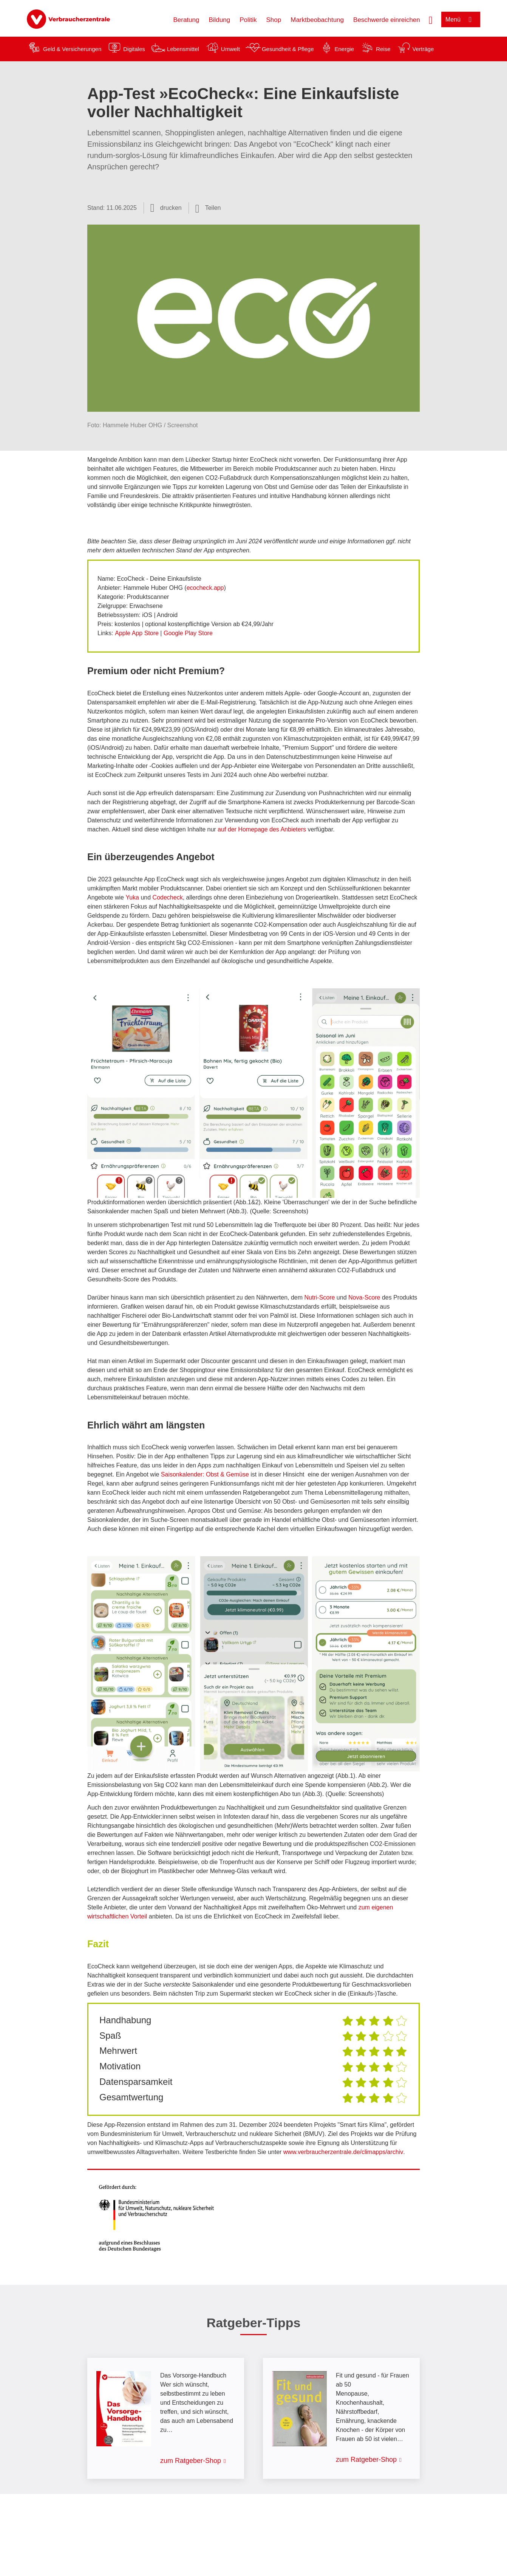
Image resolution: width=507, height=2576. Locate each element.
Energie (344, 49)
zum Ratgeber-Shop (190, 2460)
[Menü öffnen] (460, 19)
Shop (273, 19)
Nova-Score (364, 1297)
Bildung (219, 19)
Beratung (186, 19)
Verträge (423, 49)
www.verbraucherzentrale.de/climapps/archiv (343, 2152)
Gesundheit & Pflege (288, 49)
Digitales (134, 49)
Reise (383, 49)
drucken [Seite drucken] (171, 208)
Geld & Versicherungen (72, 49)
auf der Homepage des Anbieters (262, 829)
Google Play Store (188, 633)
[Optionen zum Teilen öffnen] (208, 208)
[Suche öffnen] (431, 19)
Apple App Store (137, 633)
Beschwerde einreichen (386, 19)
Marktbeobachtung (317, 19)
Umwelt (230, 49)
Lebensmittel (183, 49)
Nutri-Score (320, 1297)
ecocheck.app (205, 588)
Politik (248, 19)
